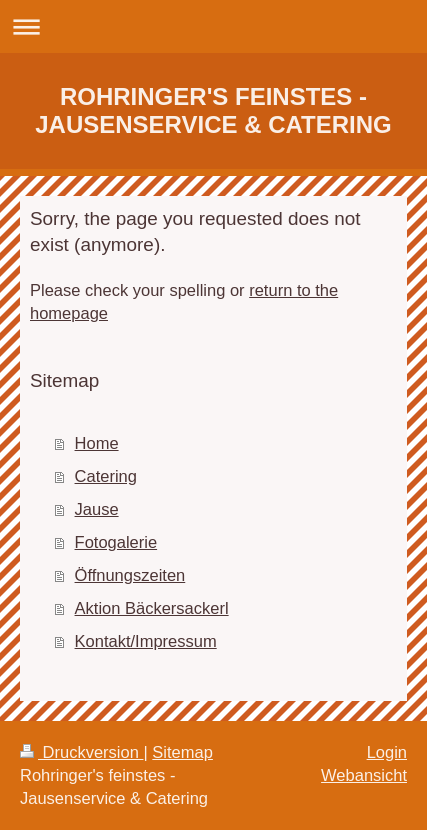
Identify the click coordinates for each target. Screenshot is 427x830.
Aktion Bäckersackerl (152, 608)
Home (97, 443)
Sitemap (182, 752)
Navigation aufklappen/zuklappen (213, 26)
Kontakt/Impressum (146, 641)
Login (387, 752)
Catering (106, 476)
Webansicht (364, 775)
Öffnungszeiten (130, 575)
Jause (97, 509)
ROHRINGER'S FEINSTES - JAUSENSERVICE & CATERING (213, 110)
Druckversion (81, 752)
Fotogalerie (116, 542)
